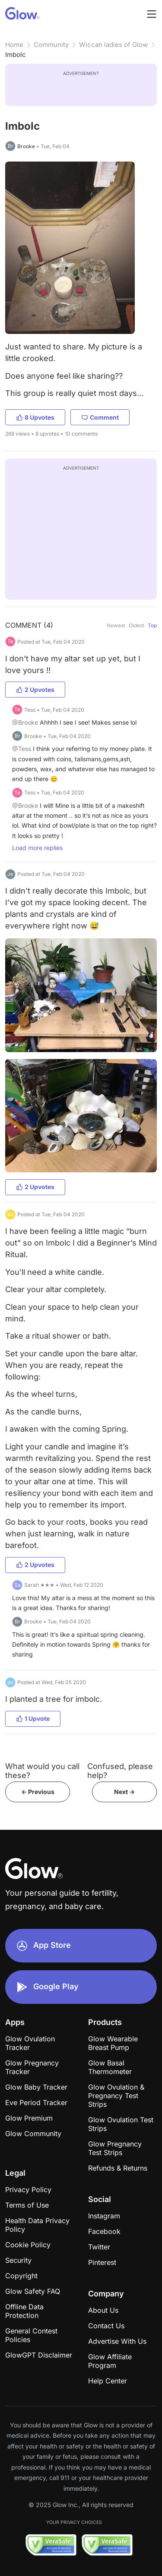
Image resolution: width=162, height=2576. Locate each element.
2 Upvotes (35, 689)
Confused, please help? (120, 1771)
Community (51, 44)
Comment (100, 417)
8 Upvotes (35, 417)
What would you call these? (42, 1771)
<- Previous (37, 1791)
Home (14, 44)
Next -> (124, 1791)
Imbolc (15, 54)
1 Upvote (33, 1718)
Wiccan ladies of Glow (113, 44)
